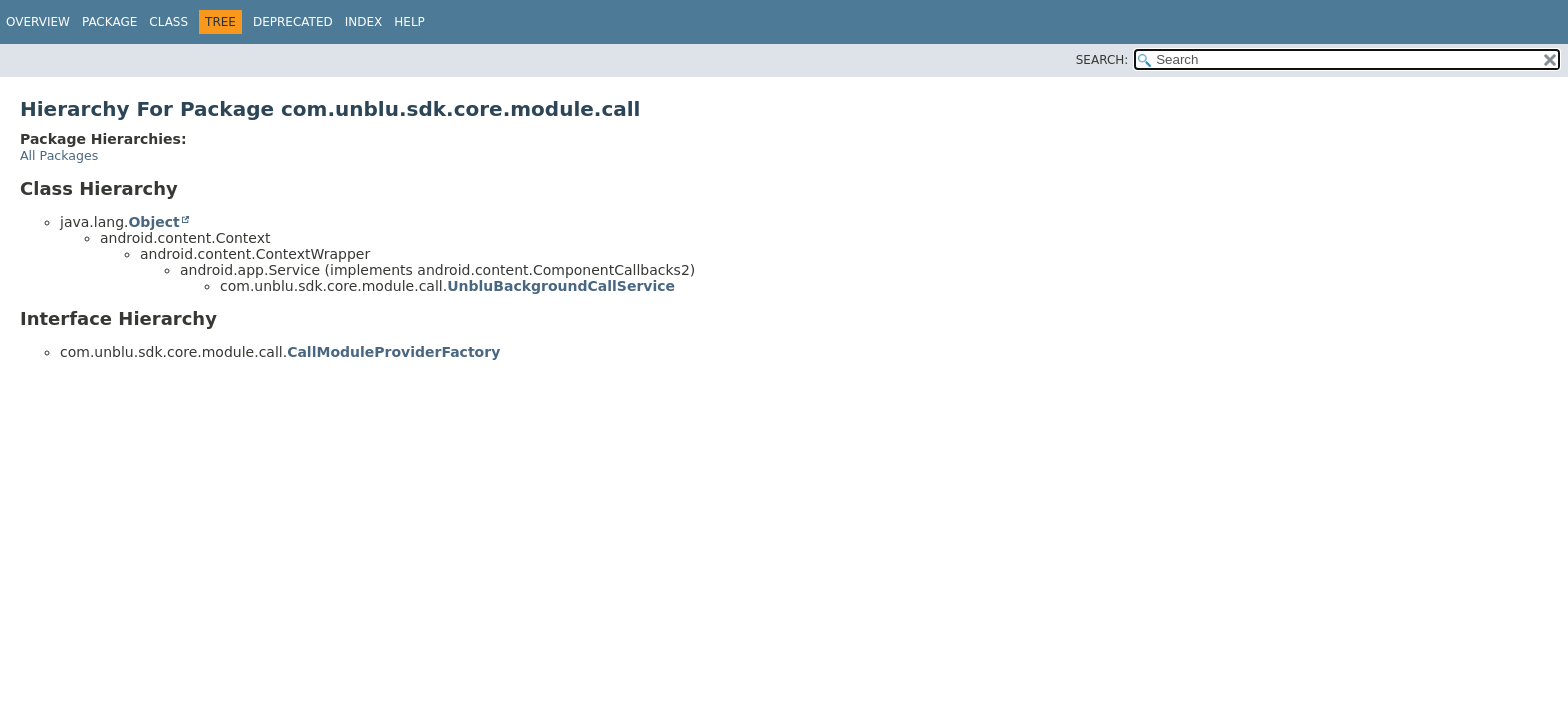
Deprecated (293, 22)
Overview (38, 22)
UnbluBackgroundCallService (561, 286)
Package (109, 22)
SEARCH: (1102, 60)
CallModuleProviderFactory (393, 352)
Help (409, 22)
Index (364, 22)
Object (153, 222)
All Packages (59, 155)
